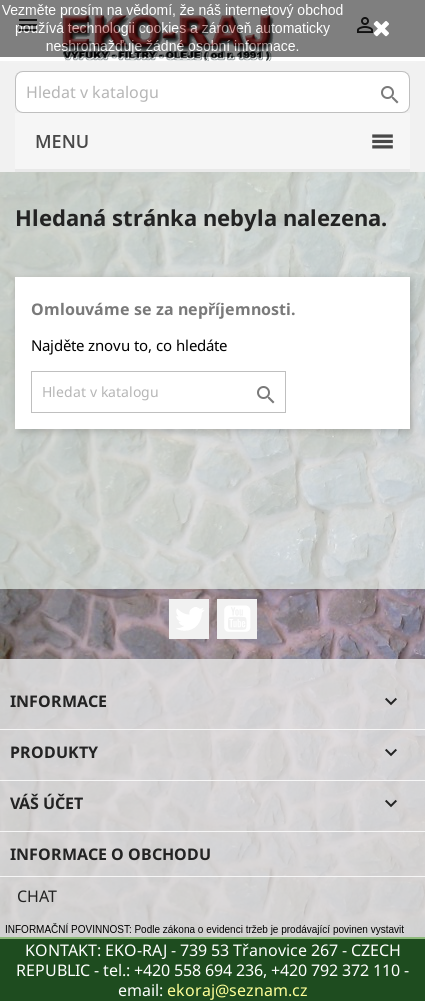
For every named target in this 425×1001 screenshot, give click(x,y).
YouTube (237, 619)
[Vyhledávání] (212, 92)
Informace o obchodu (110, 854)
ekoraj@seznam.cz (237, 990)
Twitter (189, 619)
